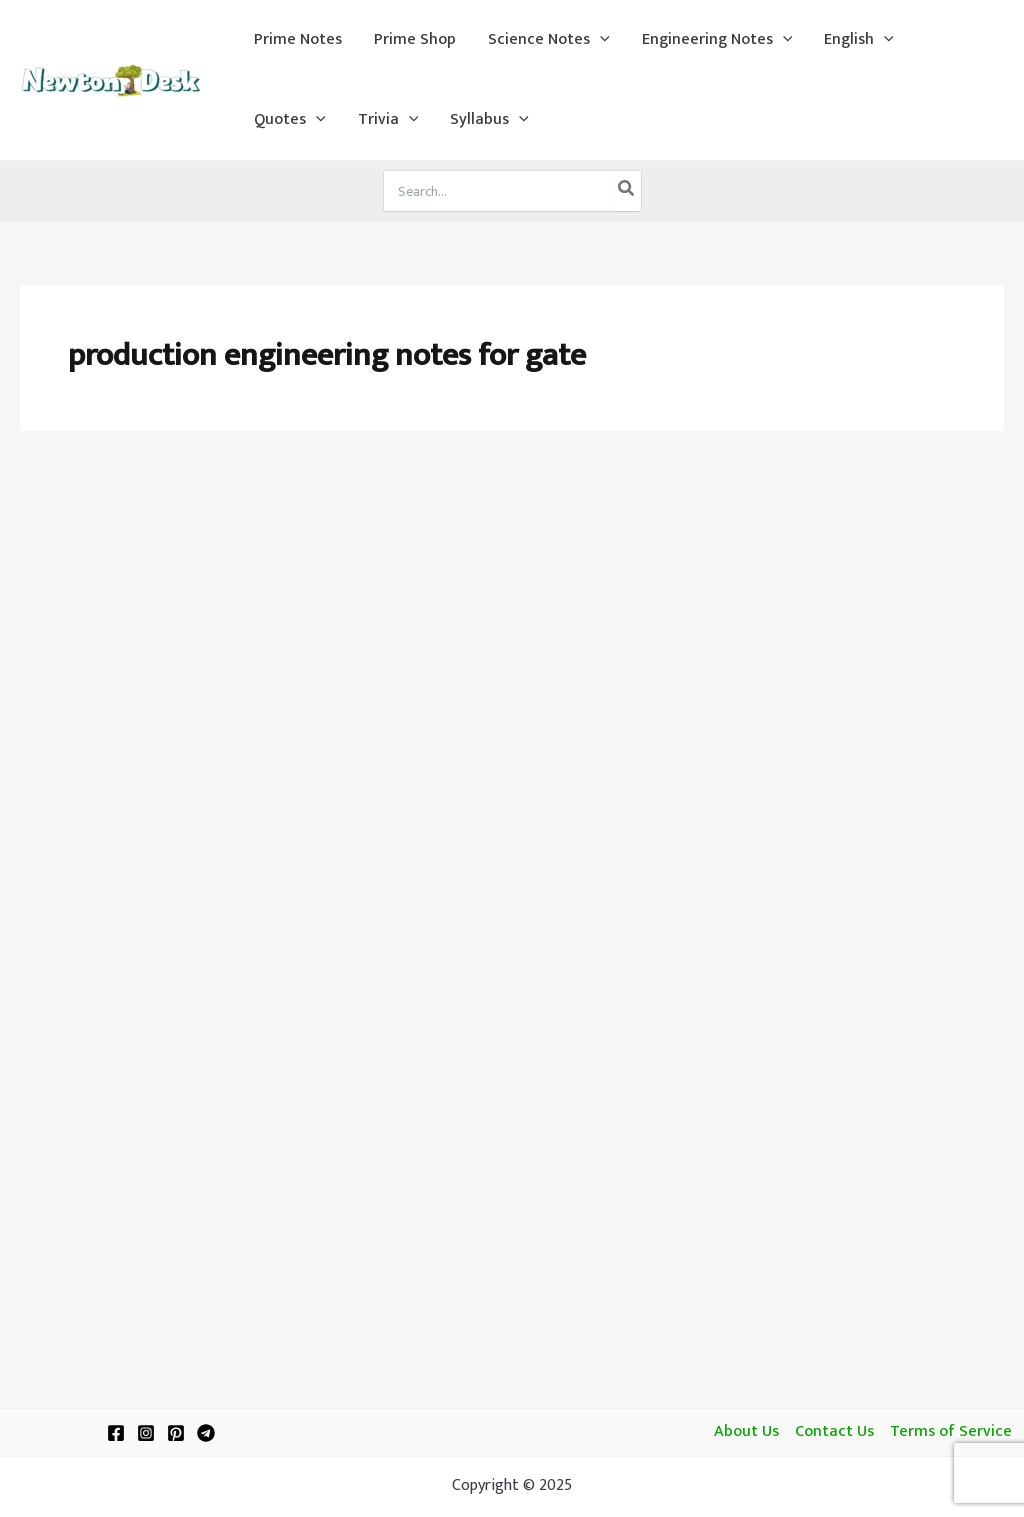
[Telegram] (206, 1433)
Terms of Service (951, 1432)
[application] (600, 40)
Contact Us (834, 1432)
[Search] (627, 191)
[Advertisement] (512, 602)
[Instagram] (146, 1433)
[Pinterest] (176, 1433)
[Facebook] (116, 1433)
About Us (746, 1432)
